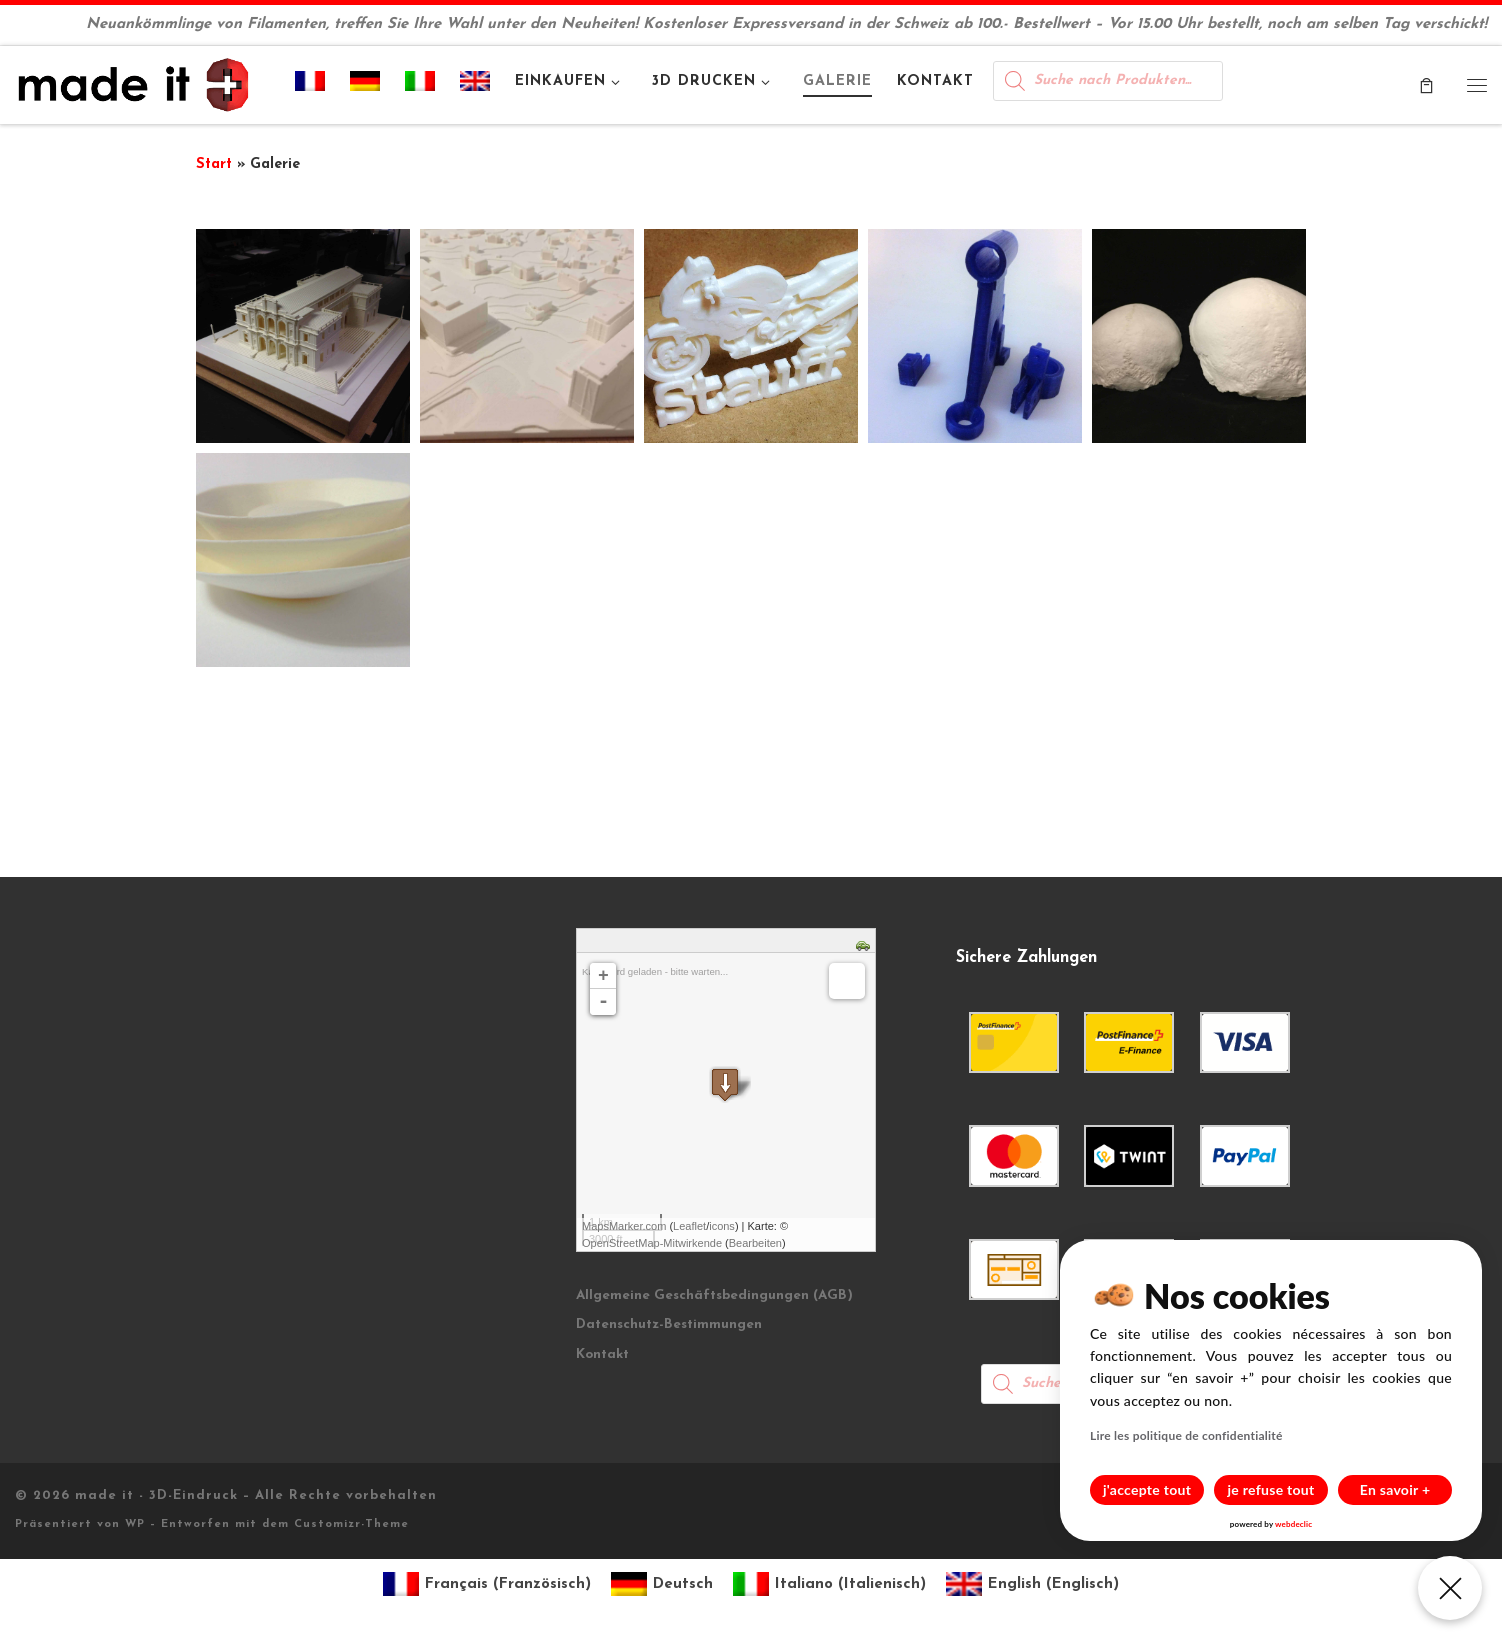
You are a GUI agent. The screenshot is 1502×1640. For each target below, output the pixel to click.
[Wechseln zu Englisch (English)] (1032, 1584)
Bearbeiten (755, 1243)
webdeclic (1293, 1524)
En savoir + (1395, 1489)
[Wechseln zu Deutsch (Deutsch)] (662, 1584)
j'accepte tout (1147, 1489)
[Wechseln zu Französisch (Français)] (487, 1584)
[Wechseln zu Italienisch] (420, 85)
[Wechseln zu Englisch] (475, 85)
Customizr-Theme (351, 1524)
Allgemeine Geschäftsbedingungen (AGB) (714, 1295)
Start (214, 164)
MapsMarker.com (624, 1226)
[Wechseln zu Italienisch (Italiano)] (829, 1584)
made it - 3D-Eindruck (156, 1495)
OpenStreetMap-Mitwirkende (652, 1243)
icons (722, 1226)
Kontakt (602, 1354)
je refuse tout (1271, 1489)
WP (135, 1524)
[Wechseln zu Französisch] (310, 85)
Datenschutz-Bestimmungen (669, 1324)
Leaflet (689, 1226)
